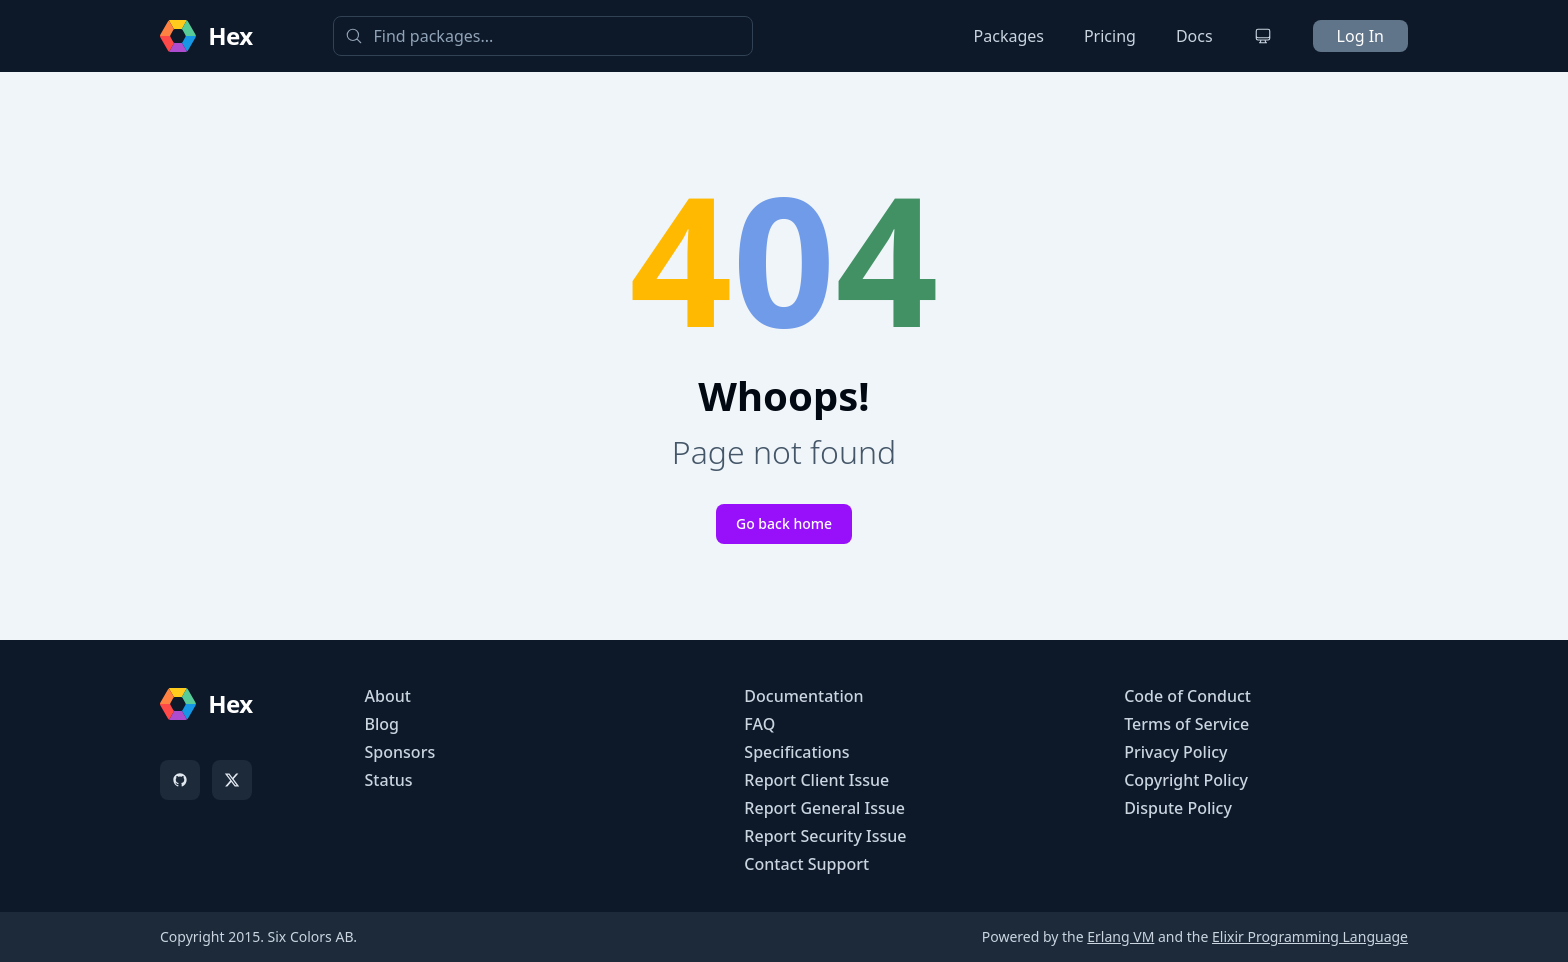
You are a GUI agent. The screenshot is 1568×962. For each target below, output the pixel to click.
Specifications (796, 752)
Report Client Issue (816, 780)
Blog (382, 724)
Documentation (803, 696)
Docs (1194, 36)
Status (389, 780)
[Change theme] (1263, 36)
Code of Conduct (1187, 696)
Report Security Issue (825, 836)
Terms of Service (1186, 724)
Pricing (1110, 36)
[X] (232, 780)
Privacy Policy (1175, 752)
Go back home (784, 523)
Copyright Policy (1186, 780)
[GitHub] (180, 780)
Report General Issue (824, 808)
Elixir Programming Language (1310, 936)
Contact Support (806, 864)
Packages (1009, 36)
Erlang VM (1120, 936)
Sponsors (400, 752)
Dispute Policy (1178, 808)
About (388, 696)
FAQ (759, 724)
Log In (1360, 36)
